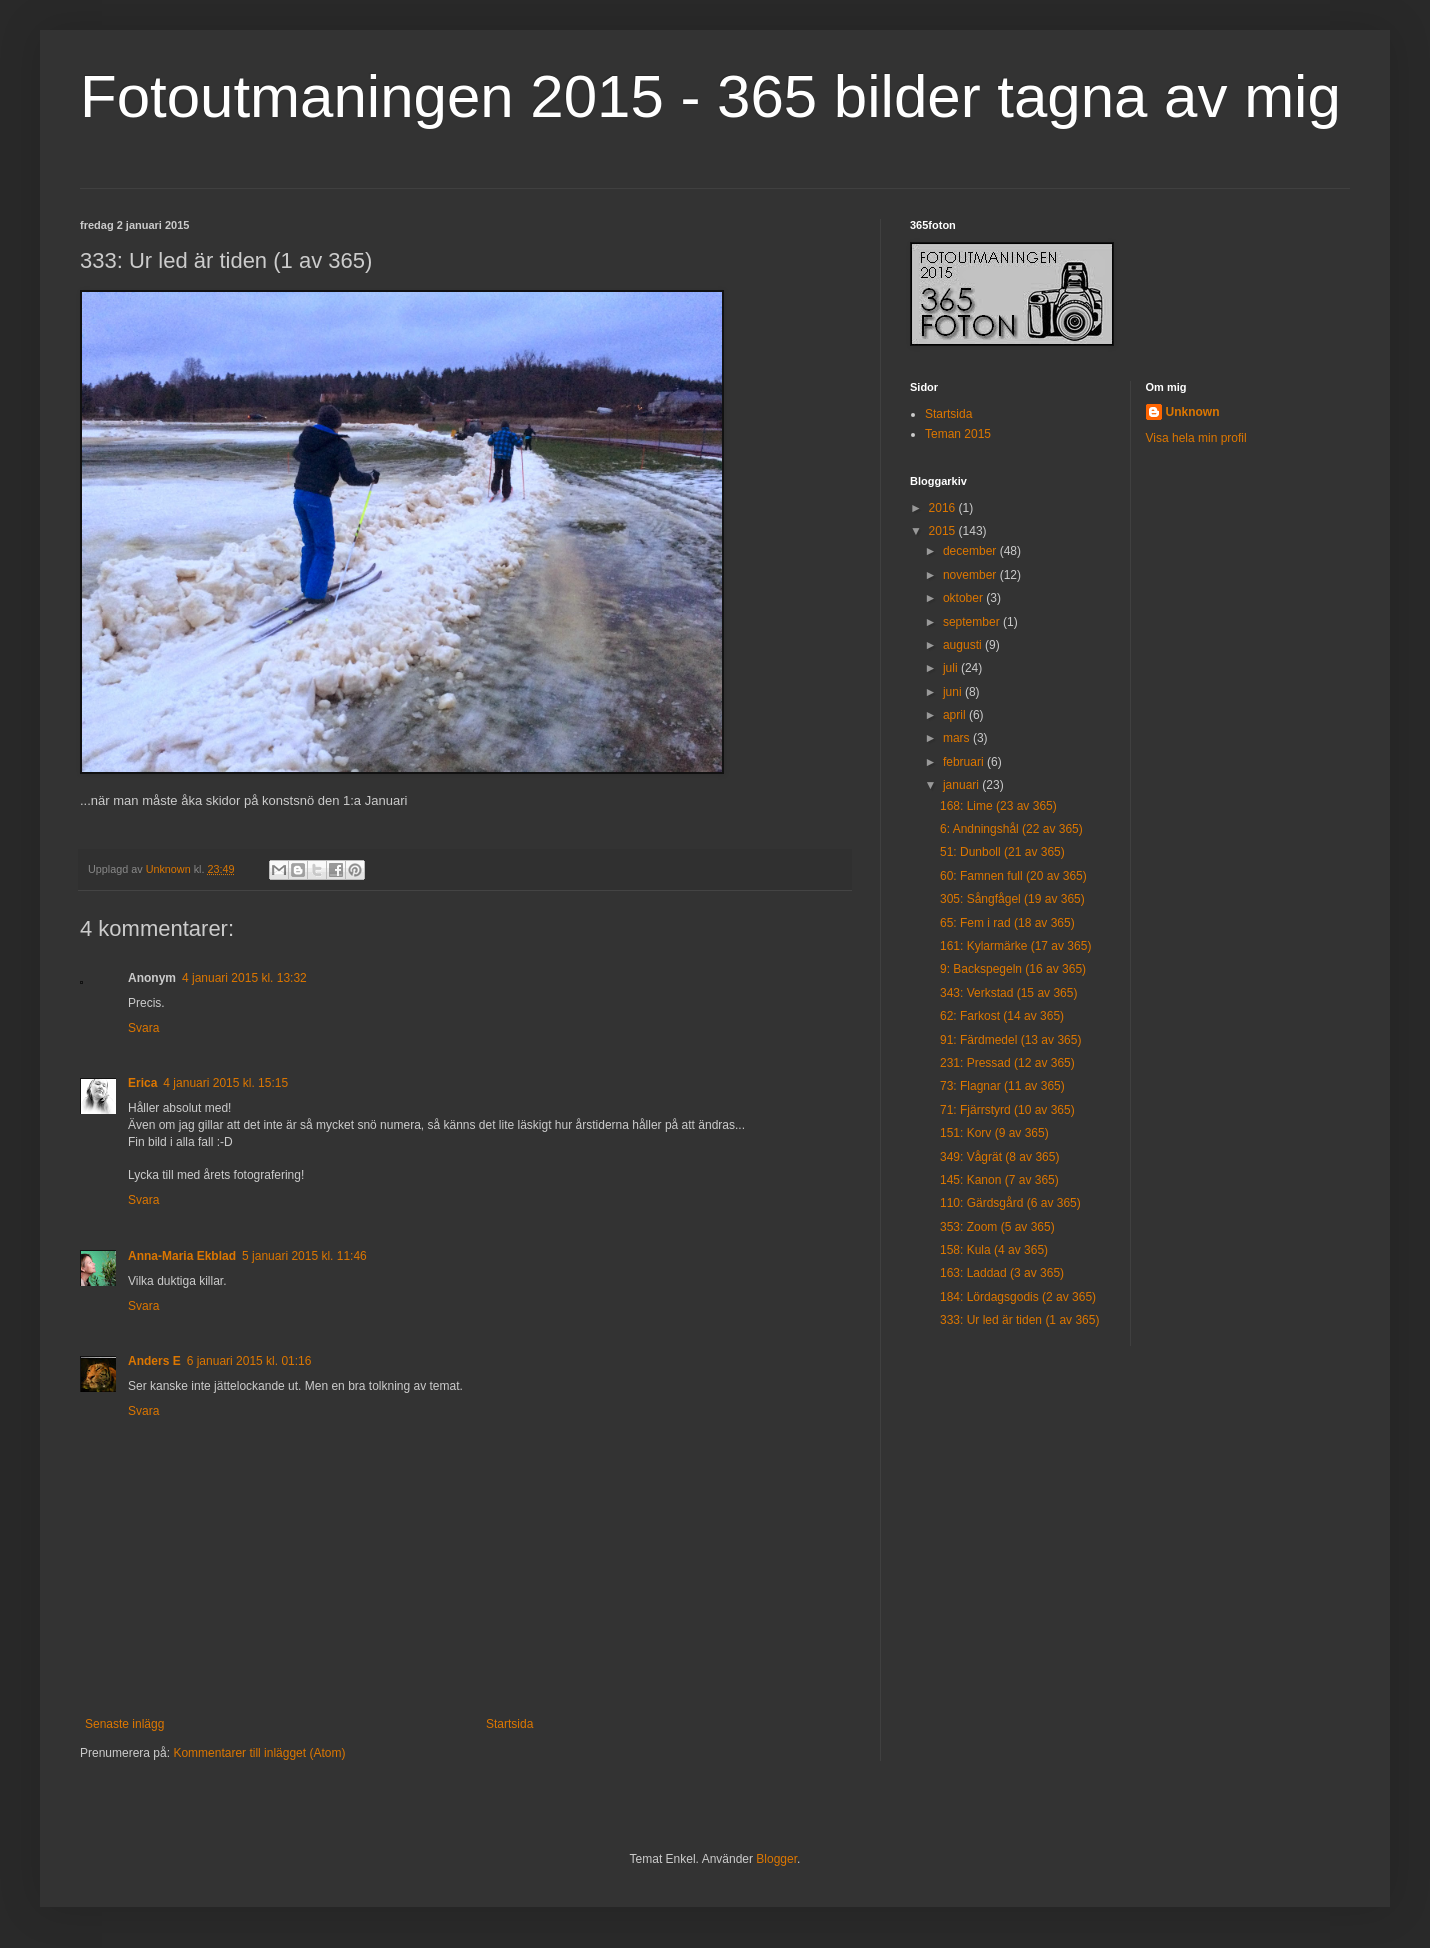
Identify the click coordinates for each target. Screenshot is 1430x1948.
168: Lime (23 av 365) (998, 806)
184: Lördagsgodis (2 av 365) (1018, 1297)
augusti (964, 645)
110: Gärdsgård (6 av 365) (1010, 1203)
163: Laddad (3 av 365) (1002, 1273)
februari (965, 762)
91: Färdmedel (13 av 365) (1010, 1040)
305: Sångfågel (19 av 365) (1012, 899)
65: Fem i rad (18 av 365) (1007, 923)
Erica (142, 1083)
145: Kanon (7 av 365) (999, 1180)
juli (952, 668)
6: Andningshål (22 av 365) (1011, 829)
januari (962, 785)
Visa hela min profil (1196, 438)
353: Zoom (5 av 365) (997, 1227)
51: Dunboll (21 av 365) (1002, 852)
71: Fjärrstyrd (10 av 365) (1007, 1110)
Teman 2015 (958, 434)
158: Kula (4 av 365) (994, 1250)
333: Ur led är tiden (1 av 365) (1019, 1320)
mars (958, 738)
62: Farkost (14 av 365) (1002, 1016)
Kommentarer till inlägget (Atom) (259, 1753)
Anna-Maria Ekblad (182, 1256)
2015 (944, 531)
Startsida (509, 1724)
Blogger (776, 1859)
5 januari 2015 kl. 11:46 (304, 1256)
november (971, 575)
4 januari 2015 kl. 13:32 (244, 978)
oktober (964, 598)
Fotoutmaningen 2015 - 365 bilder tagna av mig (710, 96)
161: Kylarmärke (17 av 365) (1015, 946)
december (971, 551)
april (956, 715)
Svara (143, 1028)
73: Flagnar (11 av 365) (1002, 1086)
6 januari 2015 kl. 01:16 (249, 1361)
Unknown (1193, 412)
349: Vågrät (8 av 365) (999, 1157)
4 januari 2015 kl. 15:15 (225, 1083)
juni (954, 692)
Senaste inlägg (124, 1724)
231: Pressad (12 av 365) (1007, 1063)
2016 (944, 508)
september (973, 622)
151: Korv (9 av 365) (994, 1133)
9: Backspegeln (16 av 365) (1013, 969)
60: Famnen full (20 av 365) (1013, 876)
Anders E (154, 1361)
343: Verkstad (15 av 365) (1008, 993)
